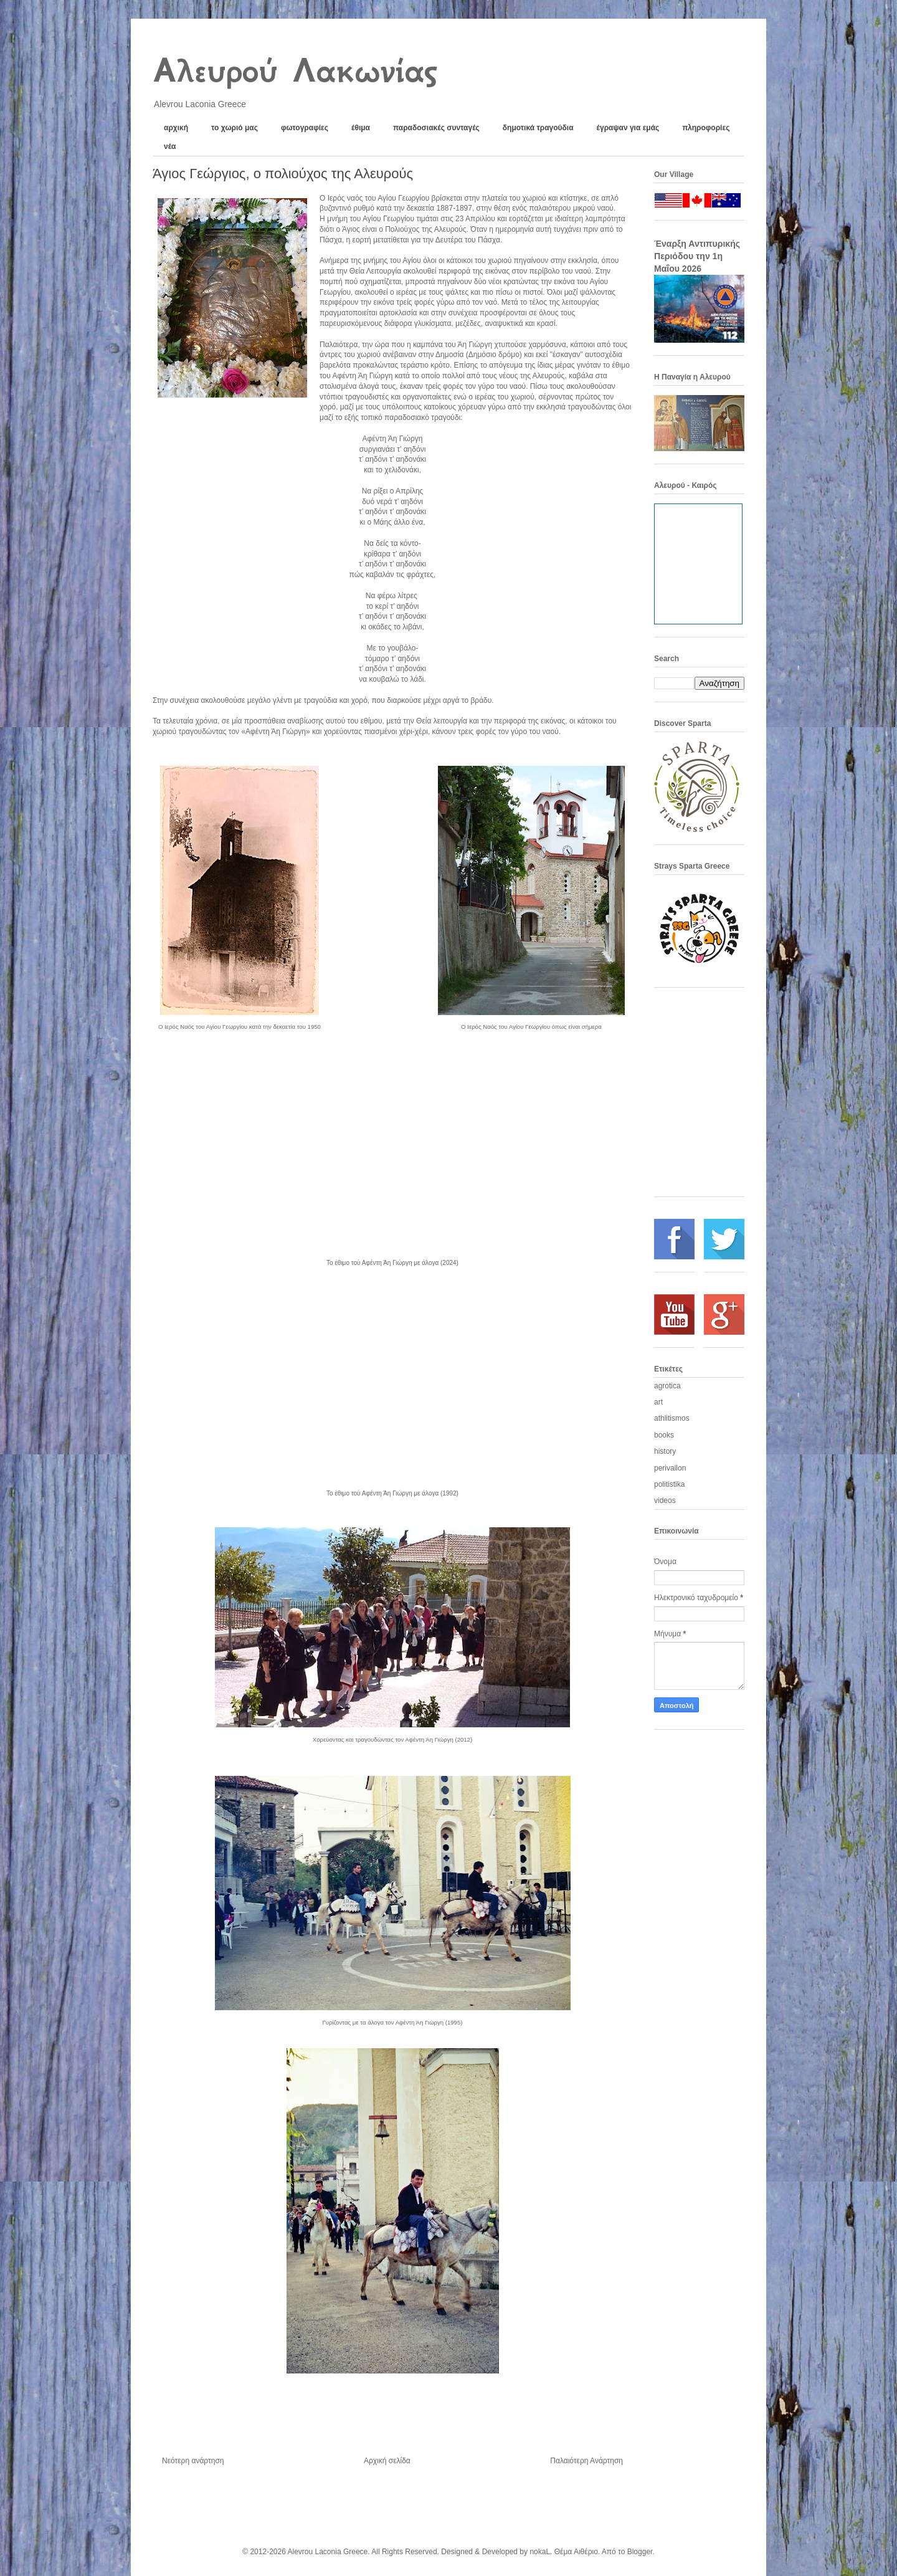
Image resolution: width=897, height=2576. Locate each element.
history (665, 1451)
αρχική (176, 127)
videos (665, 1500)
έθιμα (360, 127)
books (664, 1435)
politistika (669, 1484)
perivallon (670, 1468)
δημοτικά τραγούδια (538, 127)
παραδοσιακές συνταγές (436, 127)
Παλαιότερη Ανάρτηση (586, 2460)
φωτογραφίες (304, 127)
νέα (170, 146)
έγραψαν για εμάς (628, 127)
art (658, 1402)
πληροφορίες (705, 127)
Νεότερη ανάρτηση (193, 2460)
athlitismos (672, 1418)
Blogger (640, 2551)
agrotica (667, 1385)
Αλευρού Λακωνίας (294, 70)
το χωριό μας (234, 127)
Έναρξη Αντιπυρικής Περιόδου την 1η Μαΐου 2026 (697, 256)
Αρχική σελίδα (387, 2460)
